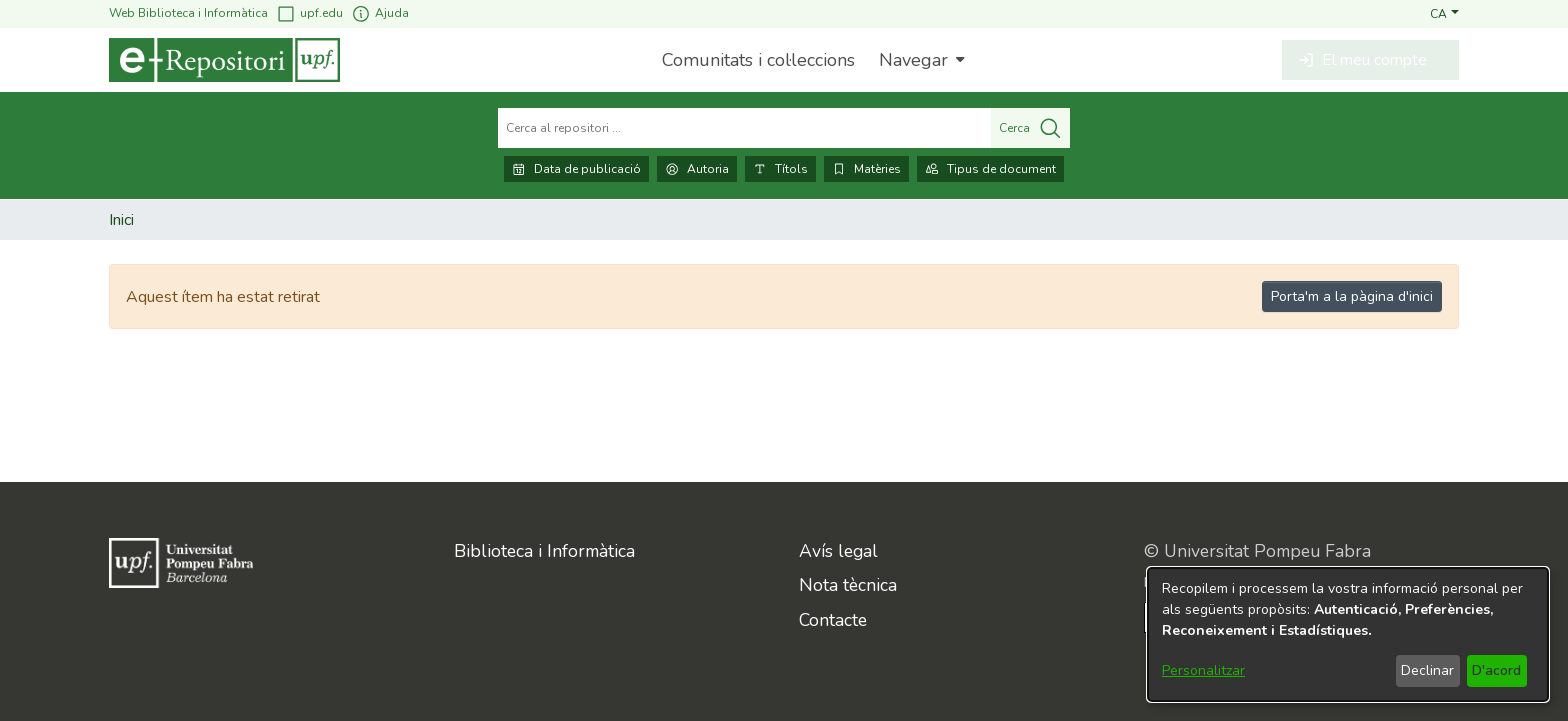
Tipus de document (990, 169)
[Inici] (224, 60)
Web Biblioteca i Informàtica (188, 13)
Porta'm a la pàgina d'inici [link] (1352, 296)
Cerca (1030, 128)
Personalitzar (1203, 670)
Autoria (697, 169)
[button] (1444, 13)
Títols (780, 169)
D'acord (1496, 670)
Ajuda (380, 13)
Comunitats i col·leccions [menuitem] (758, 60)
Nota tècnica (848, 585)
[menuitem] (919, 60)
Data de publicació (576, 169)
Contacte (833, 620)
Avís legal (838, 551)
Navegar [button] (913, 60)
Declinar (1427, 670)
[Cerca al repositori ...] (744, 128)
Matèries (866, 169)
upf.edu (309, 13)
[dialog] (1348, 634)
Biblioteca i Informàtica (544, 551)
